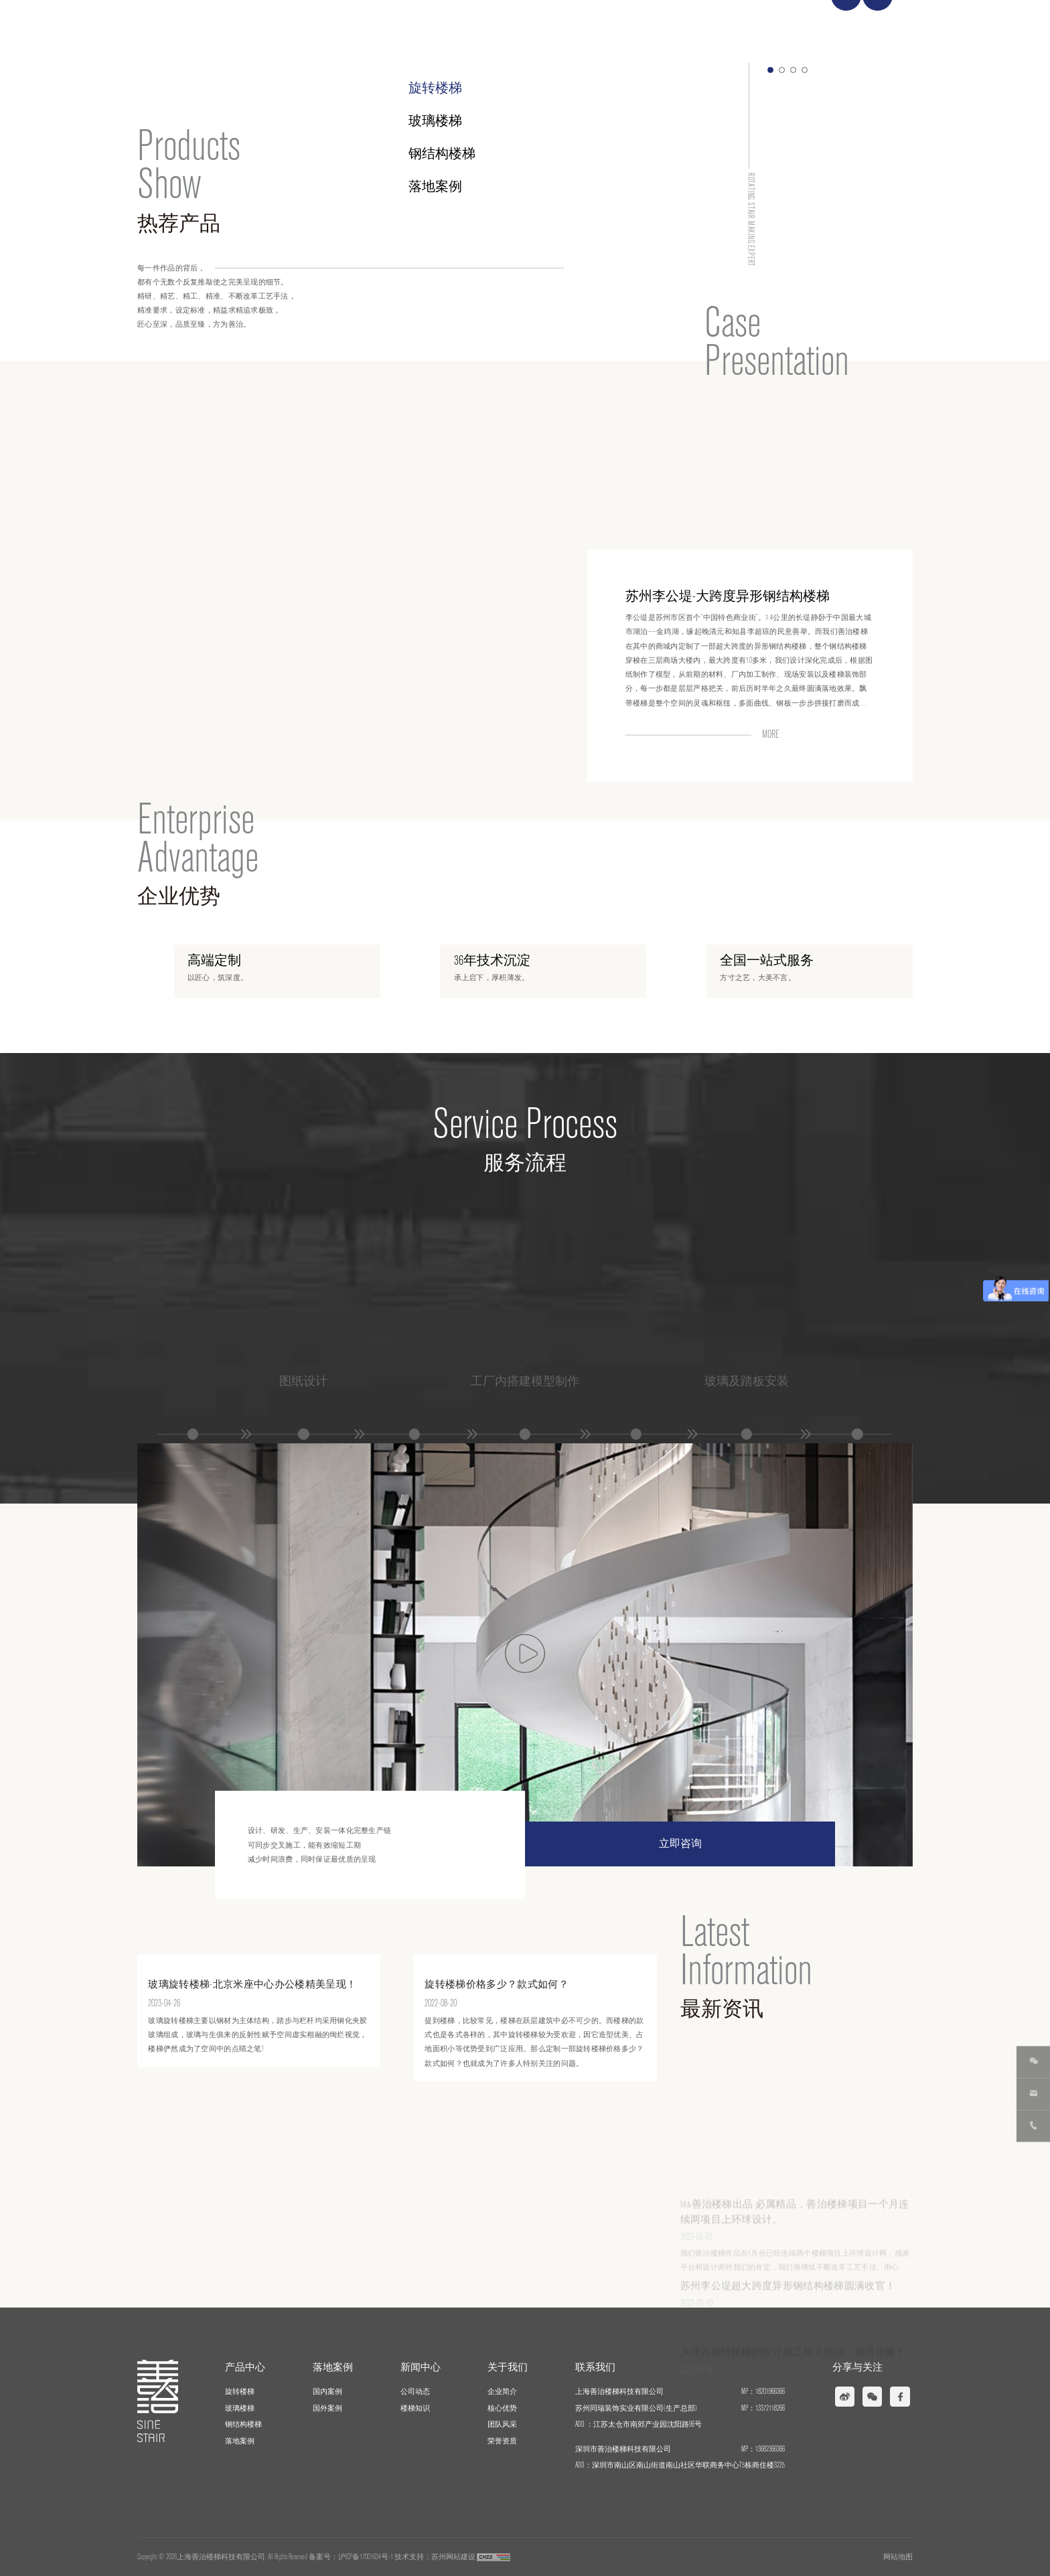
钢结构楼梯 (243, 2424)
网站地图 (898, 2557)
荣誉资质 (502, 2441)
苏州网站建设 (453, 2557)
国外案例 (327, 2408)
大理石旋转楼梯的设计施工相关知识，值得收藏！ (793, 2401)
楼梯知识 (415, 2408)
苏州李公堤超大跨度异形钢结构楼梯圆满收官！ (788, 2334)
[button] (770, 70)
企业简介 (502, 2391)
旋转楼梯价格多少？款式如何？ (496, 2107)
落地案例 (646, 25)
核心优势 (502, 2408)
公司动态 (415, 2391)
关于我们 (783, 25)
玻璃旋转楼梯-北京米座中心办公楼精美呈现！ (252, 2107)
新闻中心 (715, 25)
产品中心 (577, 25)
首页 (518, 25)
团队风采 (502, 2424)
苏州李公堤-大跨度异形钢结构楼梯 (727, 473)
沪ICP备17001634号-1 (365, 2557)
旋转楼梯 (435, 88)
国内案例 (327, 2391)
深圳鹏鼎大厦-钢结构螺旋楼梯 (714, 592)
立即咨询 (680, 1844)
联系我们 (852, 25)
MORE (770, 730)
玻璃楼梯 (435, 121)
